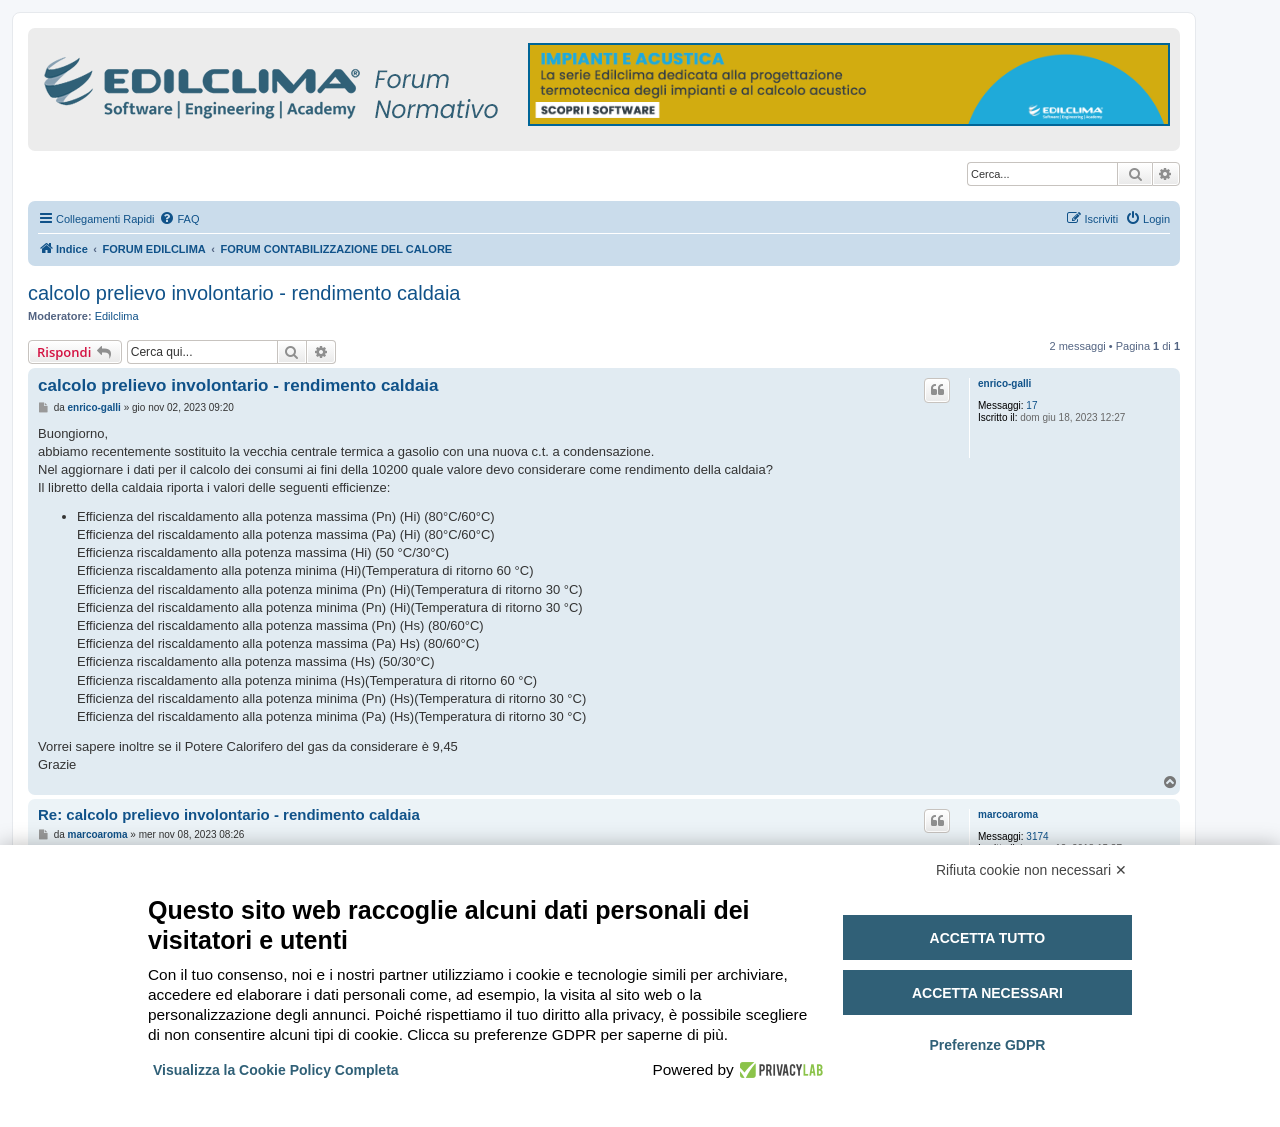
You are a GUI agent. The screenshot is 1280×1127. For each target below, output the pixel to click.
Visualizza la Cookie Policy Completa (276, 1070)
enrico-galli (1004, 383)
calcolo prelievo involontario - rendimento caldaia (244, 293)
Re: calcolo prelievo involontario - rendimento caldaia (229, 814)
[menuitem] (179, 219)
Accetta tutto (988, 938)
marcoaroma (1008, 814)
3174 (1037, 836)
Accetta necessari (987, 993)
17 (1031, 405)
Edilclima (117, 316)
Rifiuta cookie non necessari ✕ (1031, 870)
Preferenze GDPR (987, 1045)
